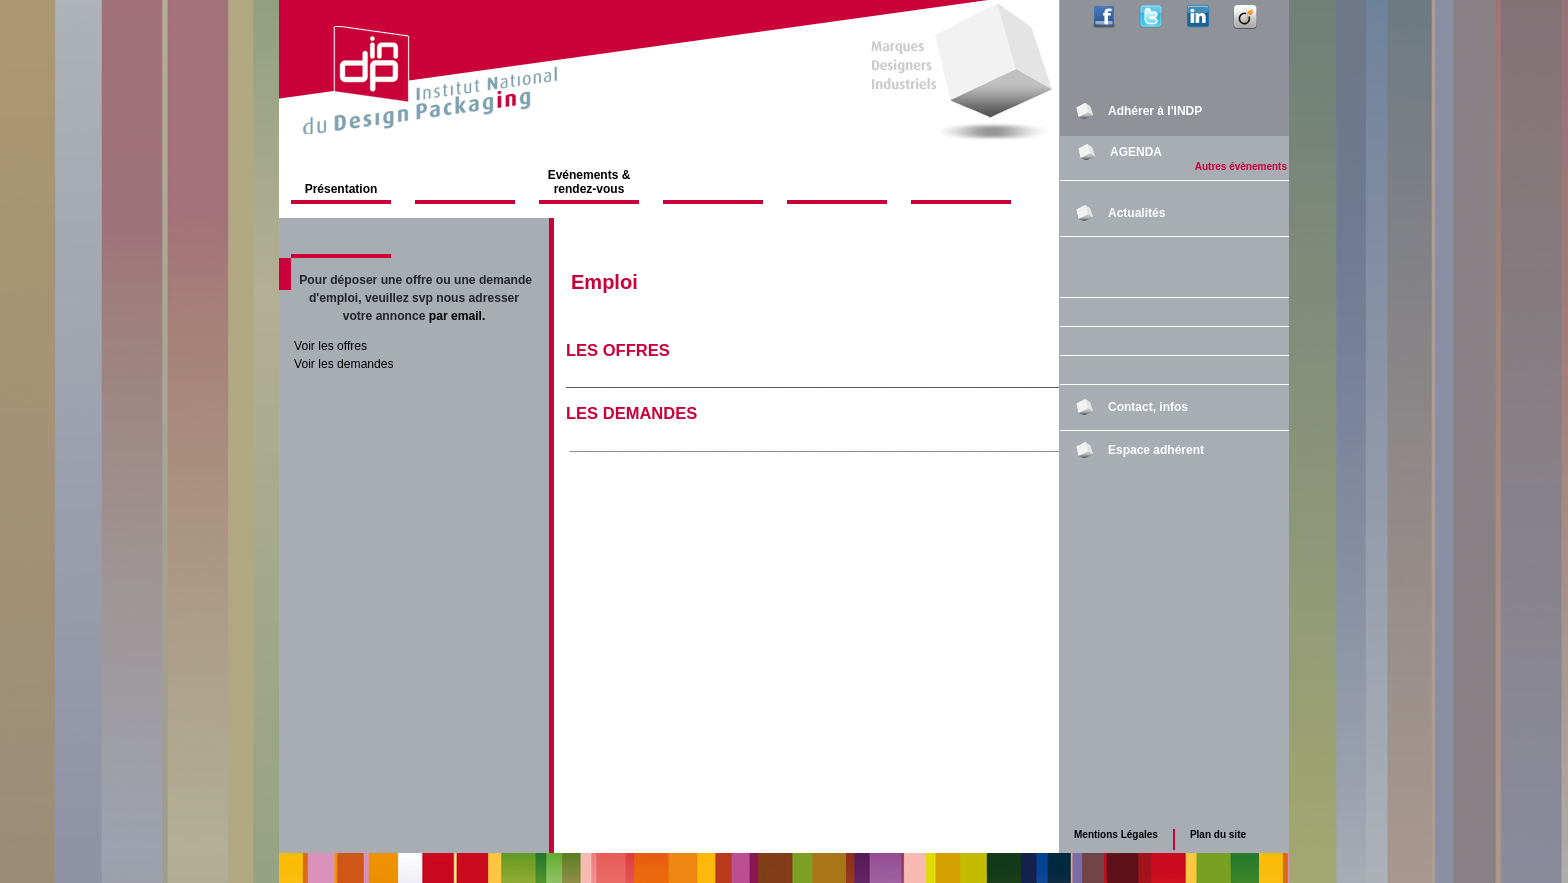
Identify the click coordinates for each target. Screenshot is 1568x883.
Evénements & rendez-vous (589, 182)
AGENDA (1136, 152)
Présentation (341, 189)
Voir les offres (330, 346)
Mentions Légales (1116, 834)
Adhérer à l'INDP (1155, 111)
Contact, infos (1148, 407)
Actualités (1136, 213)
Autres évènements (1241, 166)
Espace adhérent (1156, 450)
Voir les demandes (344, 364)
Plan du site (1218, 834)
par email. (457, 316)
